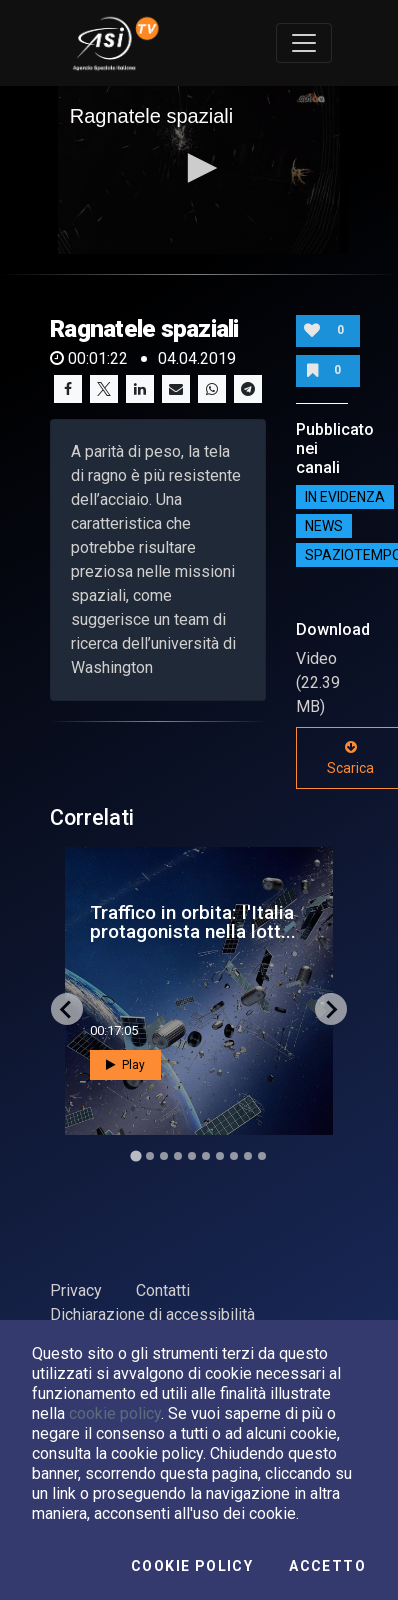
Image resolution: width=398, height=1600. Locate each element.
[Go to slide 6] (206, 1156)
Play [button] (125, 1065)
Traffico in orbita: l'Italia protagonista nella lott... (193, 922)
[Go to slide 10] (262, 1156)
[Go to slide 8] (234, 1156)
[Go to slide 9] (248, 1156)
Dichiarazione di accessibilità (152, 1314)
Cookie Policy (192, 1566)
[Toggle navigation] (304, 43)
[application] (199, 170)
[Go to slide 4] (178, 1156)
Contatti (163, 1290)
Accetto (327, 1566)
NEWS (324, 526)
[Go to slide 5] (192, 1156)
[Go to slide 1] (135, 1156)
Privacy (76, 1290)
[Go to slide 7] (220, 1156)
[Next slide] (331, 1009)
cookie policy (115, 1413)
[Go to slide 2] (150, 1156)
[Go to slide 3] (164, 1156)
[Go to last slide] (67, 1009)
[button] (199, 168)
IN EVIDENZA (345, 497)
